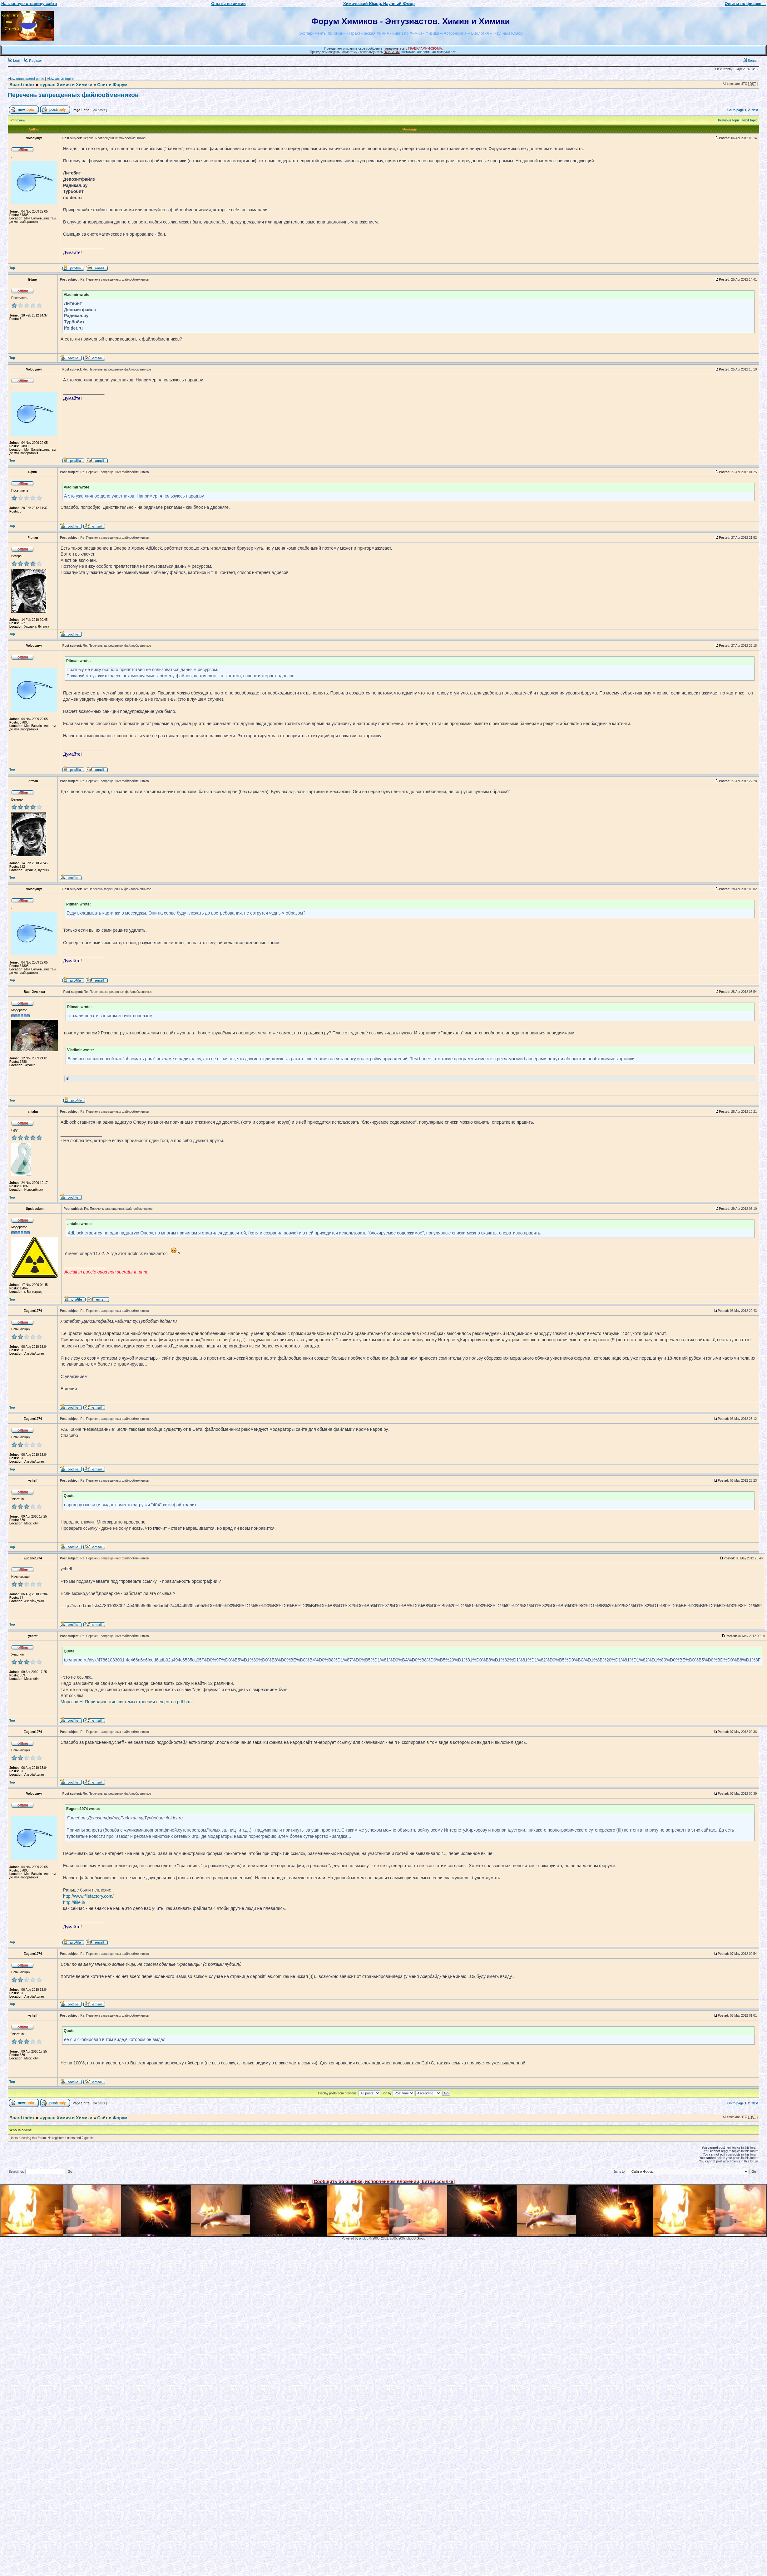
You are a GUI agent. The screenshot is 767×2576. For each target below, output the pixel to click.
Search (751, 60)
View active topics (60, 79)
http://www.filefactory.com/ (88, 1896)
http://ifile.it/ (74, 1902)
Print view (18, 120)
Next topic (749, 120)
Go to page (735, 110)
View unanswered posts (26, 79)
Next (754, 110)
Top (12, 268)
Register (33, 60)
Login (15, 60)
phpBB (364, 2238)
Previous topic (729, 120)
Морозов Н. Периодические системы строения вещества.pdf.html (127, 1701)
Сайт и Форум (112, 84)
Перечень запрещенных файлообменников (73, 94)
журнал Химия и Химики (65, 84)
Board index (22, 84)
